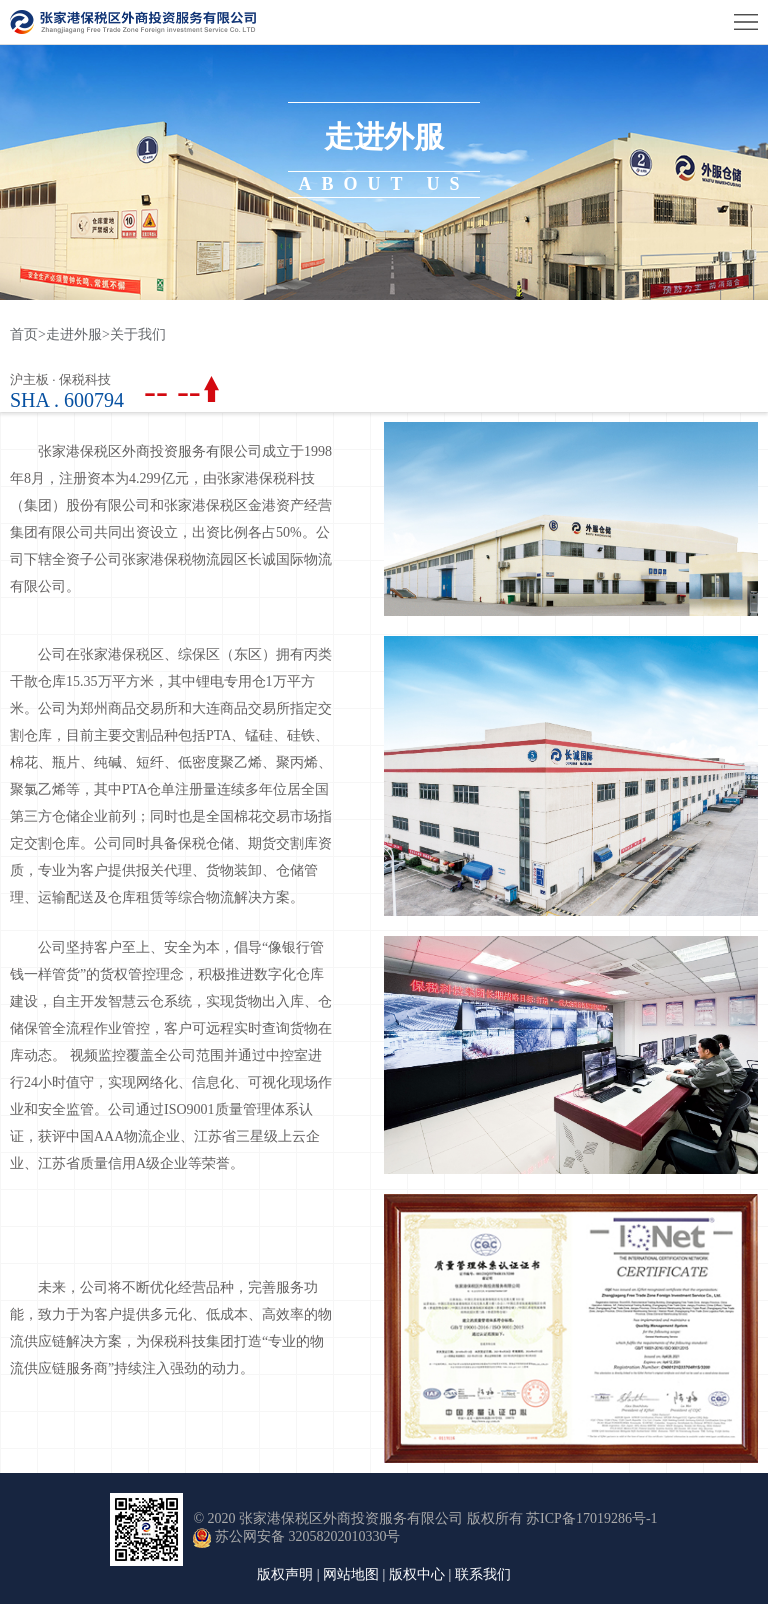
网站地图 (351, 1574)
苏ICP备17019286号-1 (591, 1518)
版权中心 (417, 1574)
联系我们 (483, 1574)
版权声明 (285, 1574)
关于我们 (138, 334)
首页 (28, 334)
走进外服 (74, 334)
